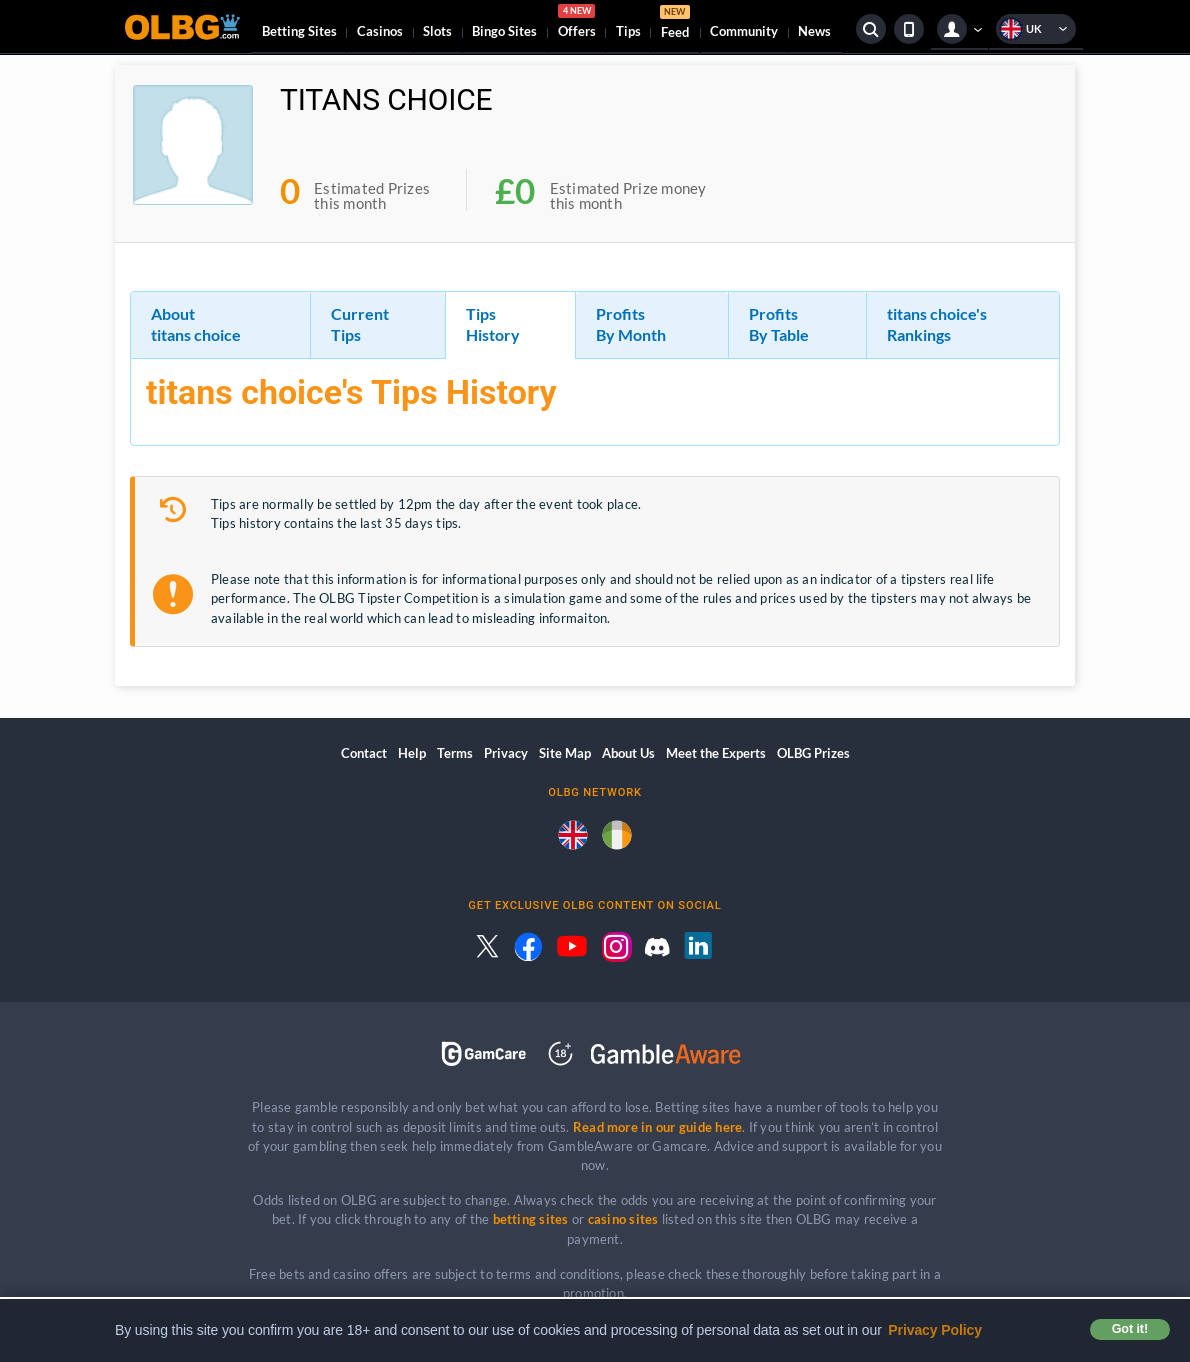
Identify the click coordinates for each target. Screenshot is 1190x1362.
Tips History (493, 324)
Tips (628, 31)
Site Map (565, 753)
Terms (455, 753)
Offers (577, 24)
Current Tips (360, 324)
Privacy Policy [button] (935, 1330)
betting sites (531, 1219)
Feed (675, 24)
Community (744, 31)
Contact (364, 753)
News (814, 31)
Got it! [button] (1130, 1329)
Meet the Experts (716, 753)
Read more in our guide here (657, 1127)
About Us (628, 753)
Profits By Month (631, 324)
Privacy (506, 753)
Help (412, 753)
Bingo (504, 31)
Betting (299, 31)
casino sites (623, 1219)
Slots (437, 31)
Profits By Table (779, 324)
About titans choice (196, 324)
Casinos (380, 31)
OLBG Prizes (813, 753)
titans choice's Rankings (937, 324)
